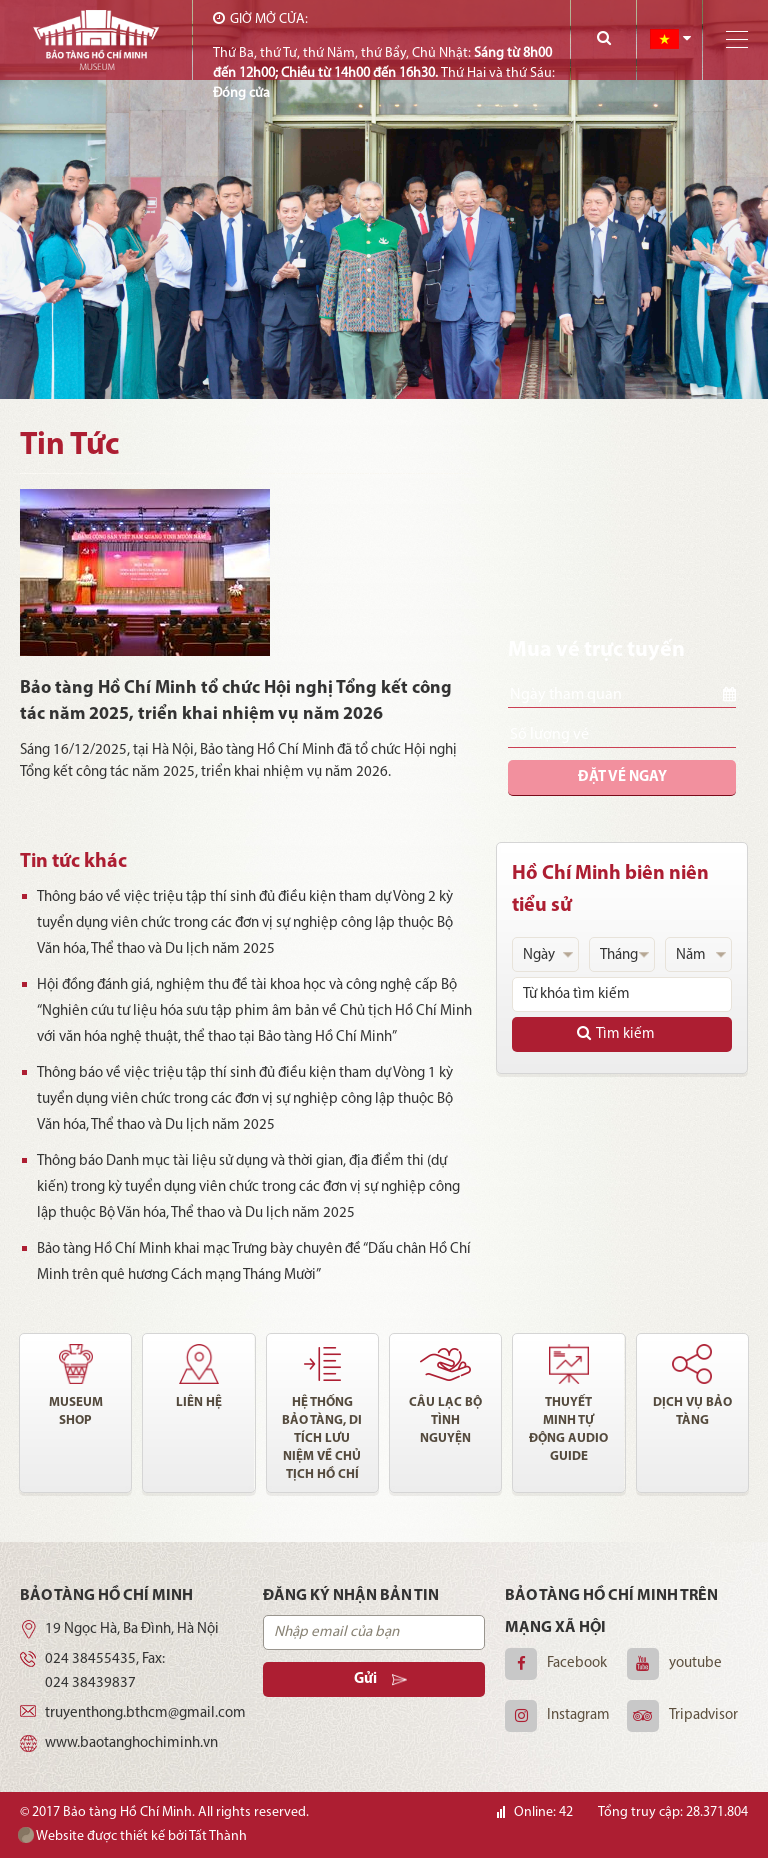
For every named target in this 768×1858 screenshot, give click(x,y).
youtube (695, 1663)
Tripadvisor (703, 1715)
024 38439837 (90, 1683)
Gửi (380, 1679)
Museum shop (76, 1411)
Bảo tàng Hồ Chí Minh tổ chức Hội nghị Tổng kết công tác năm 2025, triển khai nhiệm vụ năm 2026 (236, 701)
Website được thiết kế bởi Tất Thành (132, 1835)
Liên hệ (199, 1402)
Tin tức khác (73, 862)
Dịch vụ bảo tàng (692, 1411)
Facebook (577, 1663)
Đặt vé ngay (622, 777)
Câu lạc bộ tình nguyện (445, 1420)
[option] (384, 199)
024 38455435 (90, 1659)
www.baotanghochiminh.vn (131, 1743)
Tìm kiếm (616, 1033)
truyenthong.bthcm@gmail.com (145, 1713)
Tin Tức (69, 446)
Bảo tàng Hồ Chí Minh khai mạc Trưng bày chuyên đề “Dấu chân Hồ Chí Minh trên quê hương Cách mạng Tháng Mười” (246, 1262)
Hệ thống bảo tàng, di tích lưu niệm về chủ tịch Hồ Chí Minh (322, 1440)
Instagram (578, 1715)
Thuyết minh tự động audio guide (568, 1429)
